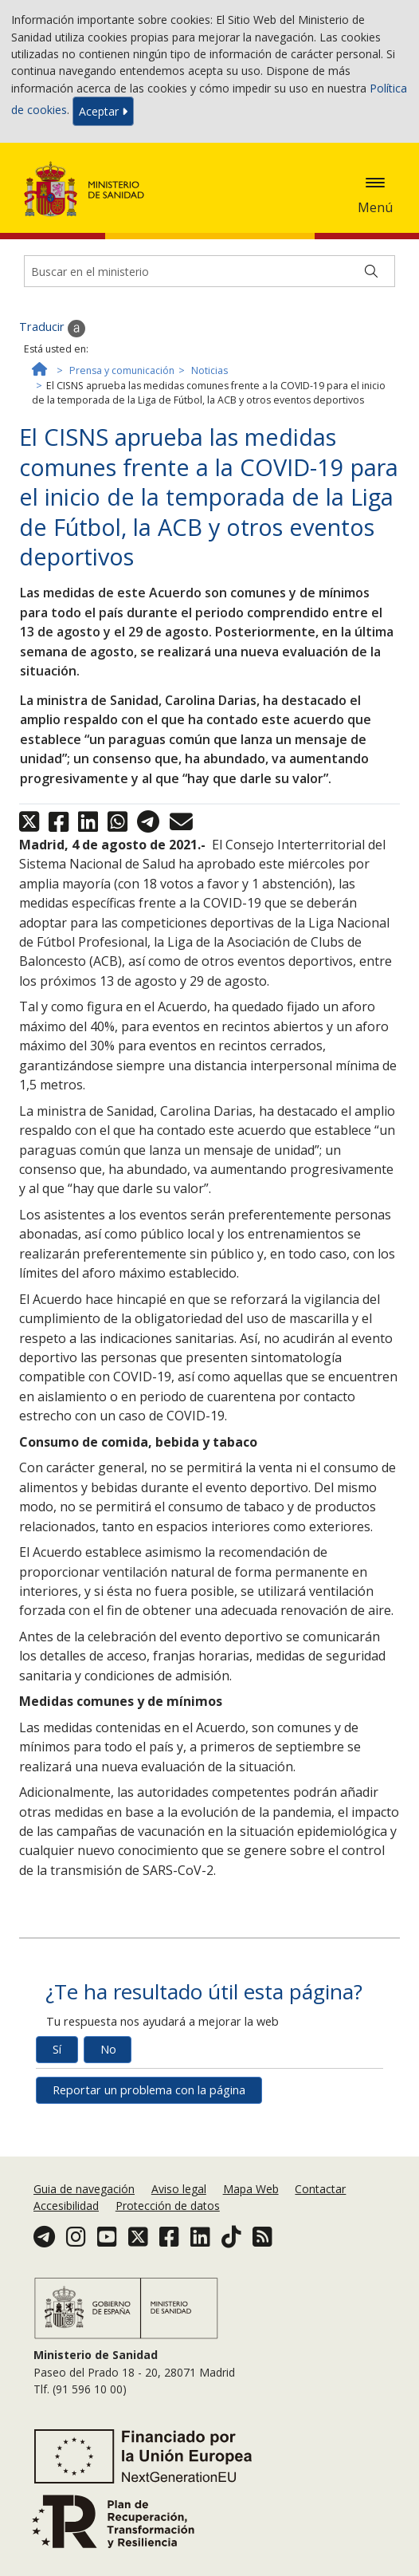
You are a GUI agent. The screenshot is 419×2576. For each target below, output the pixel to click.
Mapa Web (251, 2188)
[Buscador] (209, 271)
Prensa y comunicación (121, 370)
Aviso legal (178, 2188)
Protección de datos (168, 2205)
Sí (57, 2049)
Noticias (209, 370)
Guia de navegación (84, 2188)
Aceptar (103, 111)
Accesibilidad (66, 2205)
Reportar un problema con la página (149, 2089)
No (108, 2049)
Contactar (320, 2188)
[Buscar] (371, 271)
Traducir (52, 328)
